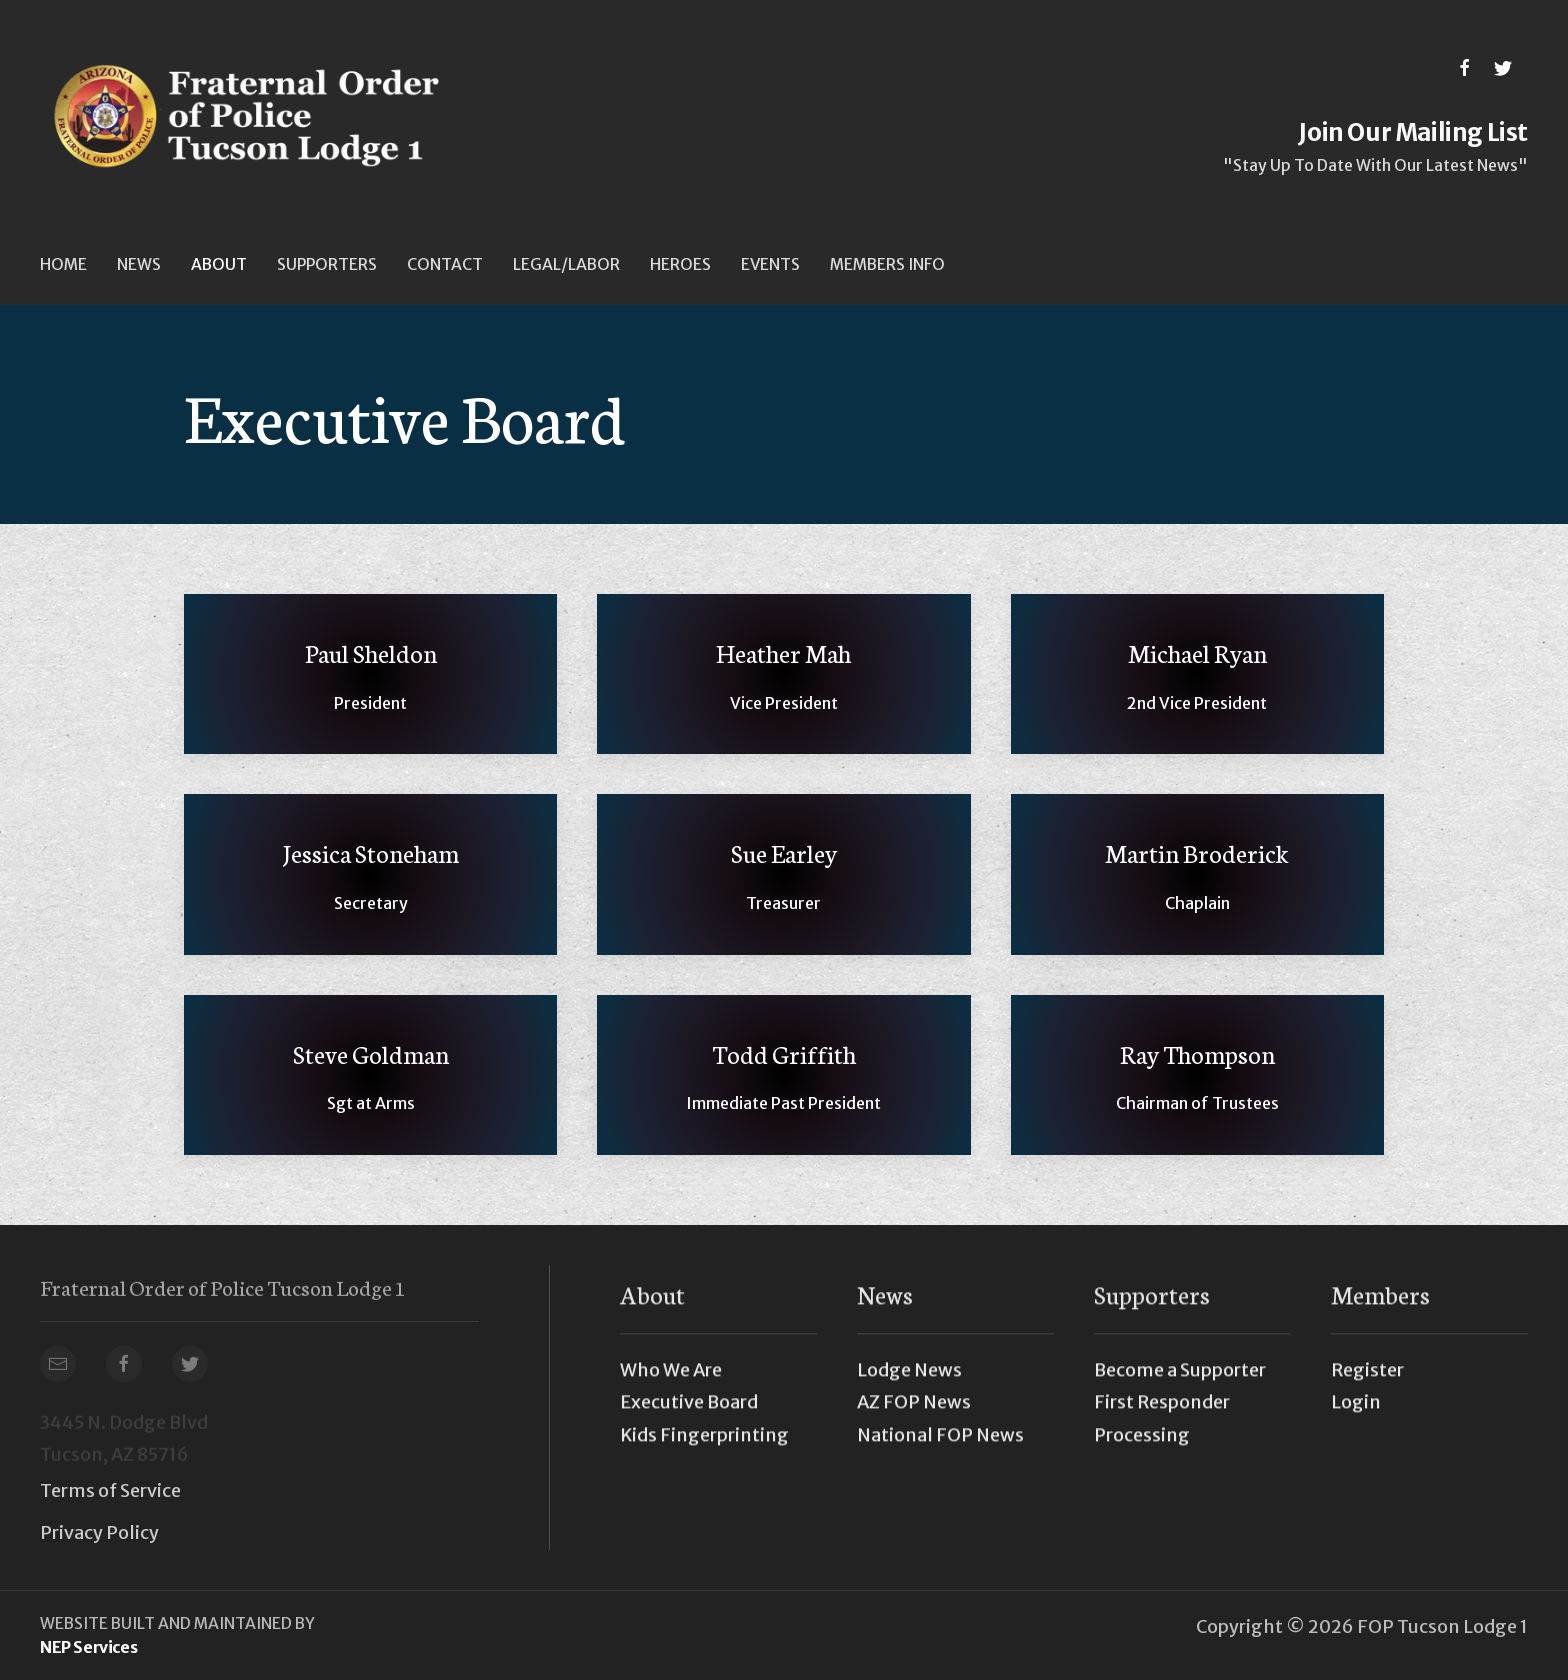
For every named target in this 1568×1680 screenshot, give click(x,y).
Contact (445, 264)
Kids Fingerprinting (704, 1443)
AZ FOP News (914, 1411)
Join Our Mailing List (1413, 132)
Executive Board (689, 1411)
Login (1356, 1411)
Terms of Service (110, 1490)
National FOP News (940, 1443)
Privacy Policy (99, 1532)
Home (63, 264)
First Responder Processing (1162, 1427)
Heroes (680, 264)
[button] (139, 264)
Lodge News (909, 1379)
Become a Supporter (1180, 1379)
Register (1367, 1379)
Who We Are (671, 1379)
